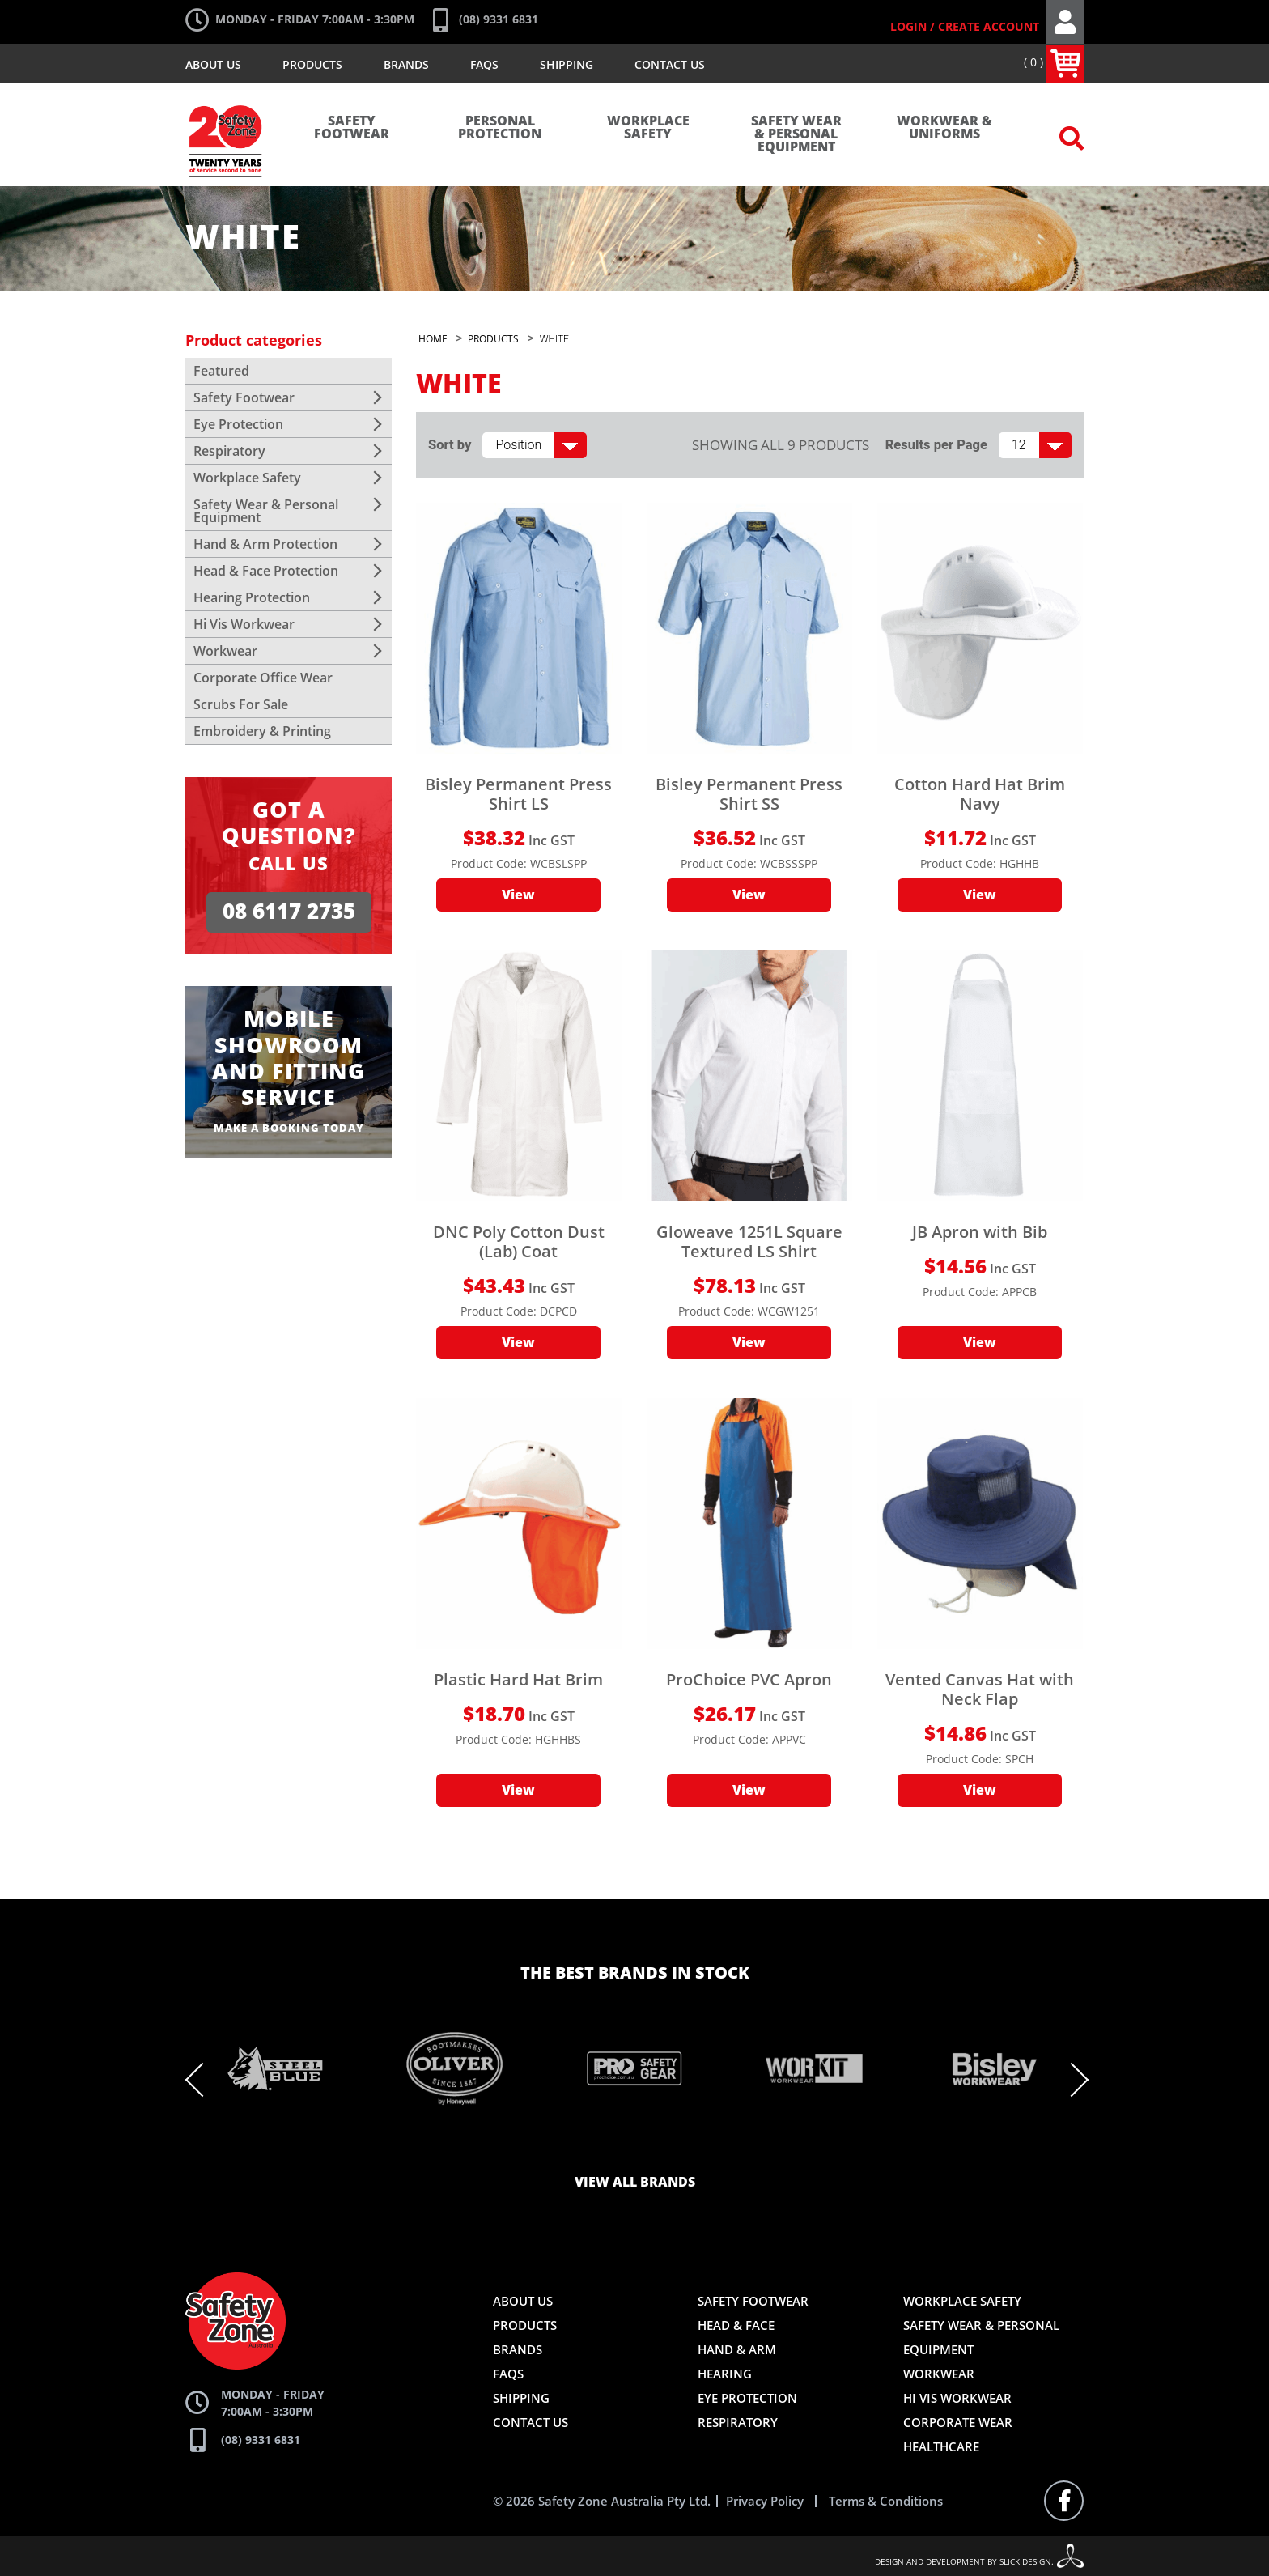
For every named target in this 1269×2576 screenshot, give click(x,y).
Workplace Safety (648, 128)
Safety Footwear (351, 128)
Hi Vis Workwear (244, 624)
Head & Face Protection (265, 571)
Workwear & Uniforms (944, 128)
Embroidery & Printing (262, 731)
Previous (202, 2080)
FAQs (484, 64)
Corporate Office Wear (263, 678)
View (518, 895)
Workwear (225, 651)
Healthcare (941, 2446)
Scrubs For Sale (240, 704)
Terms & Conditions (886, 2501)
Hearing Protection (251, 597)
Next (1071, 2080)
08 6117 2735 (289, 912)
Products (312, 64)
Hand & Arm (737, 2349)
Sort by (449, 445)
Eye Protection (238, 424)
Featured (221, 371)
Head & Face (736, 2325)
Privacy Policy (765, 2501)
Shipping (566, 64)
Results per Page (936, 445)
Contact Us (669, 64)
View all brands (635, 2182)
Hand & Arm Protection (265, 544)
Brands (406, 64)
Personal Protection (499, 128)
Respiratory (229, 451)
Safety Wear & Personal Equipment (796, 134)
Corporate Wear (957, 2422)
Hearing (725, 2374)
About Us (213, 64)
